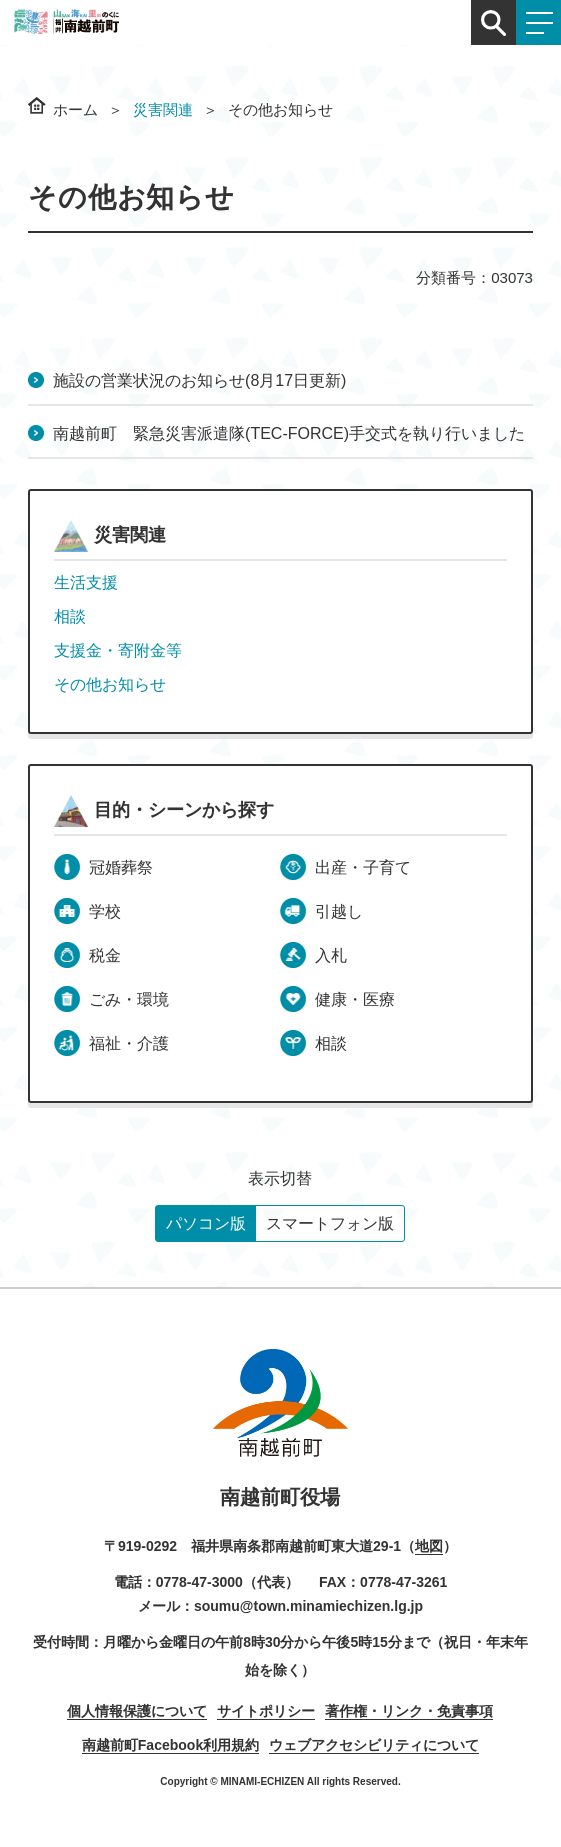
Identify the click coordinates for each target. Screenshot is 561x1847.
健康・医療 (355, 999)
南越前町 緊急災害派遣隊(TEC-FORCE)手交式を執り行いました (289, 433)
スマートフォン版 (330, 1223)
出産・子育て (363, 867)
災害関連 (163, 109)
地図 (429, 1546)
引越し (339, 911)
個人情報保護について (137, 1711)
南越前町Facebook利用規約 (170, 1745)
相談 (70, 616)
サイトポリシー (266, 1711)
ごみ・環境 (129, 999)
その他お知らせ (110, 684)
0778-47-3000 (199, 1582)
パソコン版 (206, 1223)
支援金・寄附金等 (118, 650)
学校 (105, 911)
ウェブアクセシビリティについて (374, 1745)
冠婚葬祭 (121, 867)
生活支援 (86, 582)
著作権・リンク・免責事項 (409, 1711)
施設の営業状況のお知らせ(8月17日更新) (199, 380)
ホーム (75, 109)
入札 (331, 955)
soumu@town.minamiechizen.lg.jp (308, 1606)
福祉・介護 (129, 1043)
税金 (105, 955)
